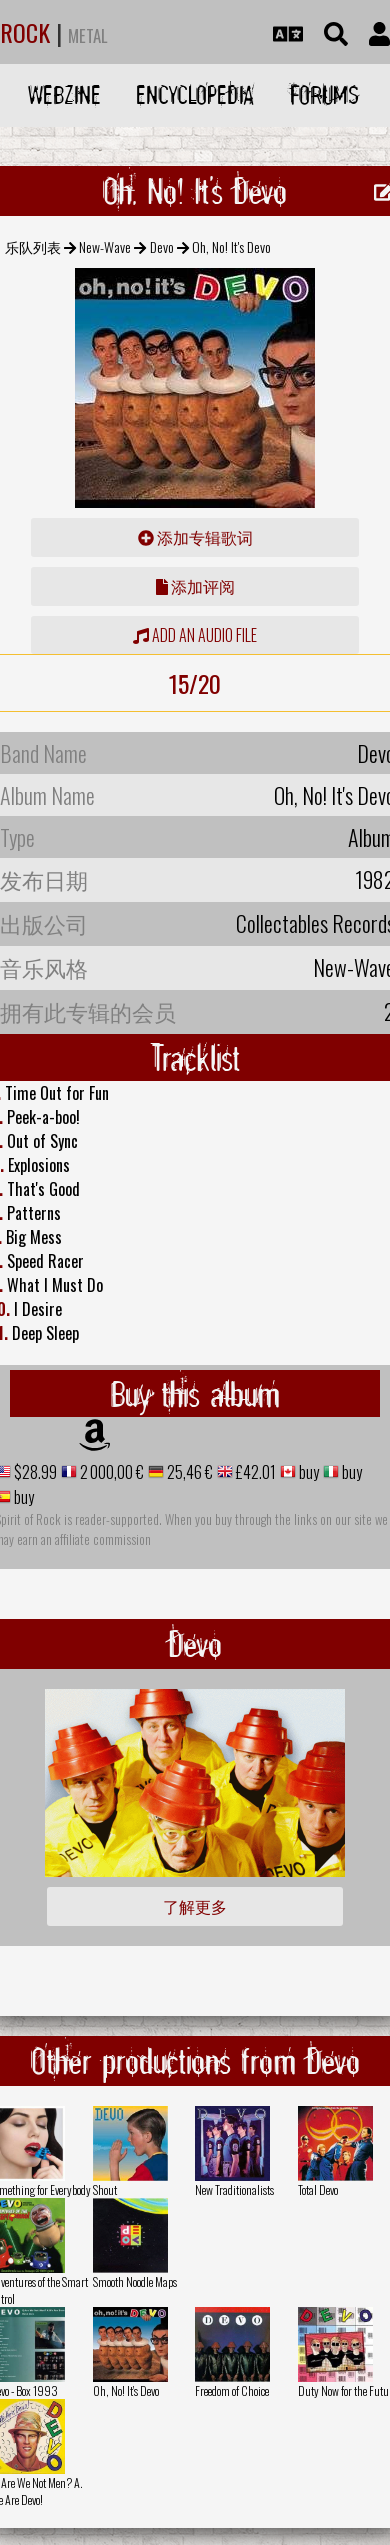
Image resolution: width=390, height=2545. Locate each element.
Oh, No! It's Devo (126, 2390)
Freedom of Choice (232, 2390)
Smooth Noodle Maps (135, 2281)
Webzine (64, 94)
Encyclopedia (195, 94)
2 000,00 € (110, 1472)
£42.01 (254, 1472)
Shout (105, 2189)
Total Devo (318, 2189)
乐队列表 (33, 246)
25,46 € (188, 1472)
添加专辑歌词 (195, 537)
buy (307, 1472)
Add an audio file (195, 635)
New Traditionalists (234, 2189)
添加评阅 (195, 586)
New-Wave (105, 246)
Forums (324, 94)
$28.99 (34, 1472)
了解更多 (195, 1906)
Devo (162, 246)
